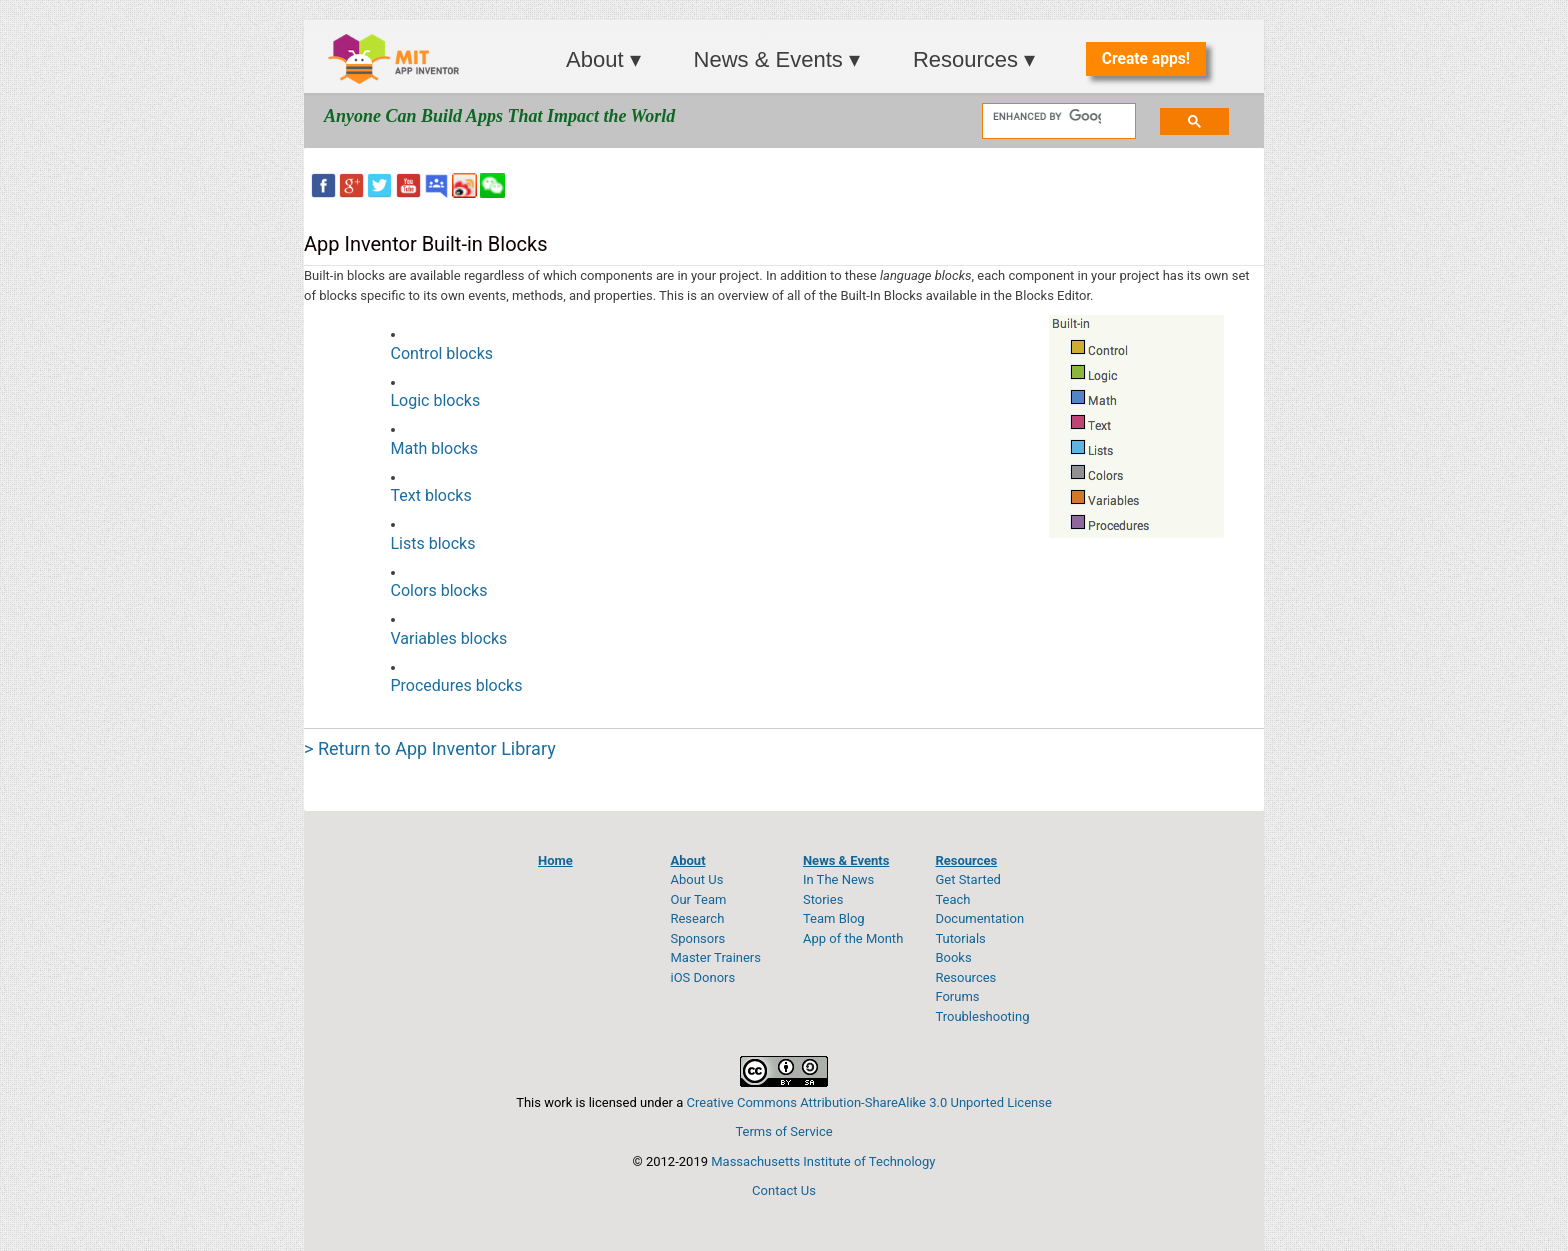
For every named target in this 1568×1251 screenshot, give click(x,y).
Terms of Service (783, 1131)
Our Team (698, 899)
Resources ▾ (974, 59)
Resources (965, 977)
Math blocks (434, 448)
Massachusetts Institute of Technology (823, 1161)
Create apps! (1146, 59)
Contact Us (784, 1190)
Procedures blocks (457, 685)
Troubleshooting (982, 1016)
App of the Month (853, 938)
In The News (838, 879)
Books (953, 957)
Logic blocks (436, 400)
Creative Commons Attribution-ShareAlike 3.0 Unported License (869, 1102)
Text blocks (431, 495)
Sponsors (697, 938)
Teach (952, 899)
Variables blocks (449, 638)
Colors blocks (439, 590)
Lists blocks (433, 543)
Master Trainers (715, 957)
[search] (1047, 116)
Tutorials (960, 938)
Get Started (967, 879)
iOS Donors (702, 977)
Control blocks (442, 353)
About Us (696, 879)
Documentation (979, 918)
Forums (957, 996)
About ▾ (603, 59)
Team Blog (834, 918)
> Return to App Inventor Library (430, 748)
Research (697, 918)
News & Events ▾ (777, 59)
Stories (823, 899)
